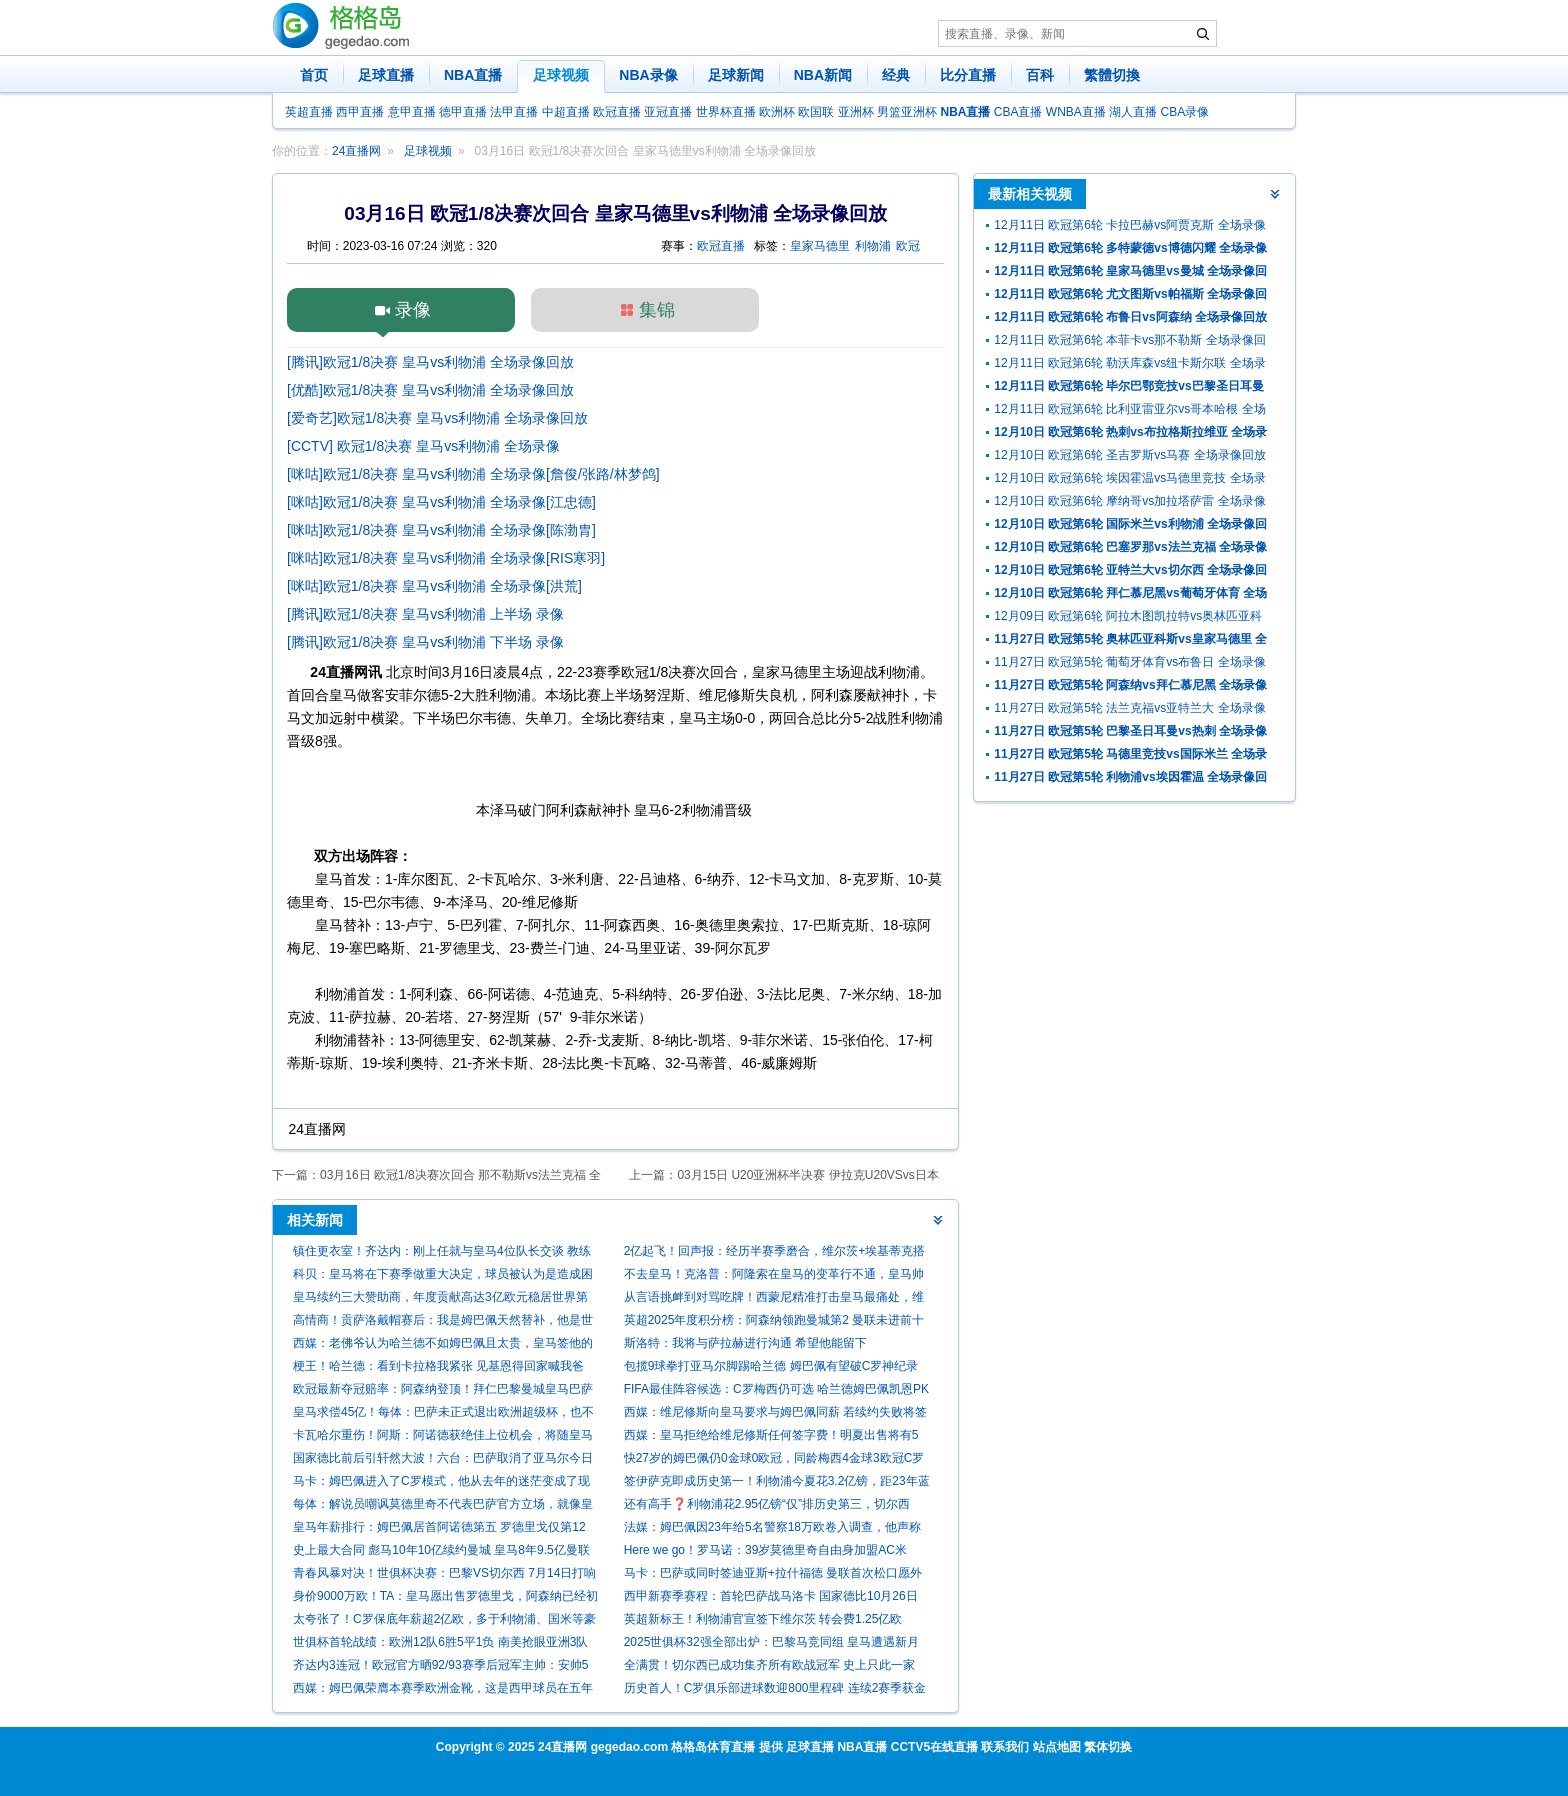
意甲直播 (412, 112)
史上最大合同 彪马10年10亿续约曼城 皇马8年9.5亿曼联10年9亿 (441, 1552)
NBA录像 (648, 75)
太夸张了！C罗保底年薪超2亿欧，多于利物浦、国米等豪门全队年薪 (444, 1621)
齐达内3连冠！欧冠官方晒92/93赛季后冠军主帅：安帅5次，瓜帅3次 (440, 1667)
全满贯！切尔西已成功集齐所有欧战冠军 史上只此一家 (769, 1665)
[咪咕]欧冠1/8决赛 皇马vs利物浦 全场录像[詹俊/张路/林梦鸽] (473, 474)
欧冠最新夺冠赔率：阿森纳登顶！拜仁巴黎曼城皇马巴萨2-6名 (443, 1391)
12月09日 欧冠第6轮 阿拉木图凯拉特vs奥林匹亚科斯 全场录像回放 (1128, 618)
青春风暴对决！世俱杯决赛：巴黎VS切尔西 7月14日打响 (444, 1573)
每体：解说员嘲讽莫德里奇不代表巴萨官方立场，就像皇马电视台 (443, 1506)
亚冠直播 (668, 112)
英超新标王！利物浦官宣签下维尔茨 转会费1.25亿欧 (763, 1619)
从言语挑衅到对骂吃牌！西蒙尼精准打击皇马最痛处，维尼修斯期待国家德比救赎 (774, 1299)
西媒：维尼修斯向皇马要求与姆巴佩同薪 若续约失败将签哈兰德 (775, 1414)
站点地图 (1057, 1747)
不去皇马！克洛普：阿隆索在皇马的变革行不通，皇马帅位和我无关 (774, 1276)
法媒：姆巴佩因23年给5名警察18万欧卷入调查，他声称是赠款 (772, 1529)
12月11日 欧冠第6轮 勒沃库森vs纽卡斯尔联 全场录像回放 (1129, 365)
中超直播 (566, 112)
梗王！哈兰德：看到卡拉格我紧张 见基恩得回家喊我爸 (438, 1366)
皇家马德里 (820, 246)
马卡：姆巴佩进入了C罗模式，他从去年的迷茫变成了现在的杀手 (441, 1483)
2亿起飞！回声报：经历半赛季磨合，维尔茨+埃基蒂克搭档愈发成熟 (775, 1253)
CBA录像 (1185, 112)
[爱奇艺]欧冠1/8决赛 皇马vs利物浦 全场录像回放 (437, 418)
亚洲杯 (856, 112)
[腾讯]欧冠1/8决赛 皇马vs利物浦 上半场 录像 (425, 614)
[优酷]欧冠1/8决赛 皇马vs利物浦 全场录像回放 (430, 390)
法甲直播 (514, 112)
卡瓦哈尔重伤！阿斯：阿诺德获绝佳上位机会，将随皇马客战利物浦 (443, 1437)
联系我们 (1005, 1747)
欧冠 (908, 246)
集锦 (657, 310)
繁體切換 (1112, 75)
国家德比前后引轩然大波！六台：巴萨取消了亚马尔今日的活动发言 (443, 1460)
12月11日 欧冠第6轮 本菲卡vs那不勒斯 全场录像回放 (1129, 342)
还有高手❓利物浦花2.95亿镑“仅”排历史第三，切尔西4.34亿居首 (767, 1506)
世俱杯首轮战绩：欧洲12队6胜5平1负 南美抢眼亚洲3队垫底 (440, 1644)
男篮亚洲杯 (907, 112)
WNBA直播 (1076, 112)
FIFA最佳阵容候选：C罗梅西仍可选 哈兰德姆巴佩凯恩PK (776, 1389)
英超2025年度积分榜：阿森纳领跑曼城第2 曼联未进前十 (774, 1320)
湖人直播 (1133, 112)
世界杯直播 (726, 112)
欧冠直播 (617, 112)
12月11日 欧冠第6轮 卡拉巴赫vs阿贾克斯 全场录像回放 (1129, 227)
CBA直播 (1018, 112)
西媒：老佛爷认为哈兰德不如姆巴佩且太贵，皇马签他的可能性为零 (443, 1345)
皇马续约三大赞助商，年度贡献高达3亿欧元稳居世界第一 (440, 1299)
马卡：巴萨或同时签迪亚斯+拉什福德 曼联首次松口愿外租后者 (773, 1575)
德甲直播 (463, 112)
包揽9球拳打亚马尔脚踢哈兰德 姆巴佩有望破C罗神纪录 (771, 1366)
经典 (896, 75)
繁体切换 (1108, 1747)
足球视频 (561, 75)
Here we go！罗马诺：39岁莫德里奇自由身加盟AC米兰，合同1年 (765, 1552)
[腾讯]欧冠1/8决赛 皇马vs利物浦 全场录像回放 (430, 362)
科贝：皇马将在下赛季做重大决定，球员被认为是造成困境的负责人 (443, 1276)
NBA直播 (473, 75)
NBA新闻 (823, 75)
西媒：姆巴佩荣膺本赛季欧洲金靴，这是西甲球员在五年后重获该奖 (443, 1690)
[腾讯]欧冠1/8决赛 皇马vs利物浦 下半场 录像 (425, 642)
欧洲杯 (777, 112)
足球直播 (386, 75)
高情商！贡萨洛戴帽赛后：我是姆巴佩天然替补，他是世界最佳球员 (443, 1322)
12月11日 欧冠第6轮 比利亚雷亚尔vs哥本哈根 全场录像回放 (1129, 411)
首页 (314, 75)
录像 (413, 310)
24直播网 (356, 151)
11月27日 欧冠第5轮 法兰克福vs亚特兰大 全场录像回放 (1129, 710)
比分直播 (968, 75)
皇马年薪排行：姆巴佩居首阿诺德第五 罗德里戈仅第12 (439, 1527)
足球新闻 (736, 75)
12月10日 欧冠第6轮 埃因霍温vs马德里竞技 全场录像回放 (1129, 480)
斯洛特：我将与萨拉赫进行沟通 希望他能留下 (745, 1343)
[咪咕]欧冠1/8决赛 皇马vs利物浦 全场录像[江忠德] (441, 502)
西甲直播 (360, 112)
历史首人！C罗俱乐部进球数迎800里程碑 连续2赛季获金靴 (775, 1690)
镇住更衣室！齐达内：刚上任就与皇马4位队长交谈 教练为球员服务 (442, 1253)
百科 (1040, 75)
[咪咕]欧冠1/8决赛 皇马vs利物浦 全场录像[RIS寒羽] (446, 558)
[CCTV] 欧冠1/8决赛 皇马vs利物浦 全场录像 (423, 446)
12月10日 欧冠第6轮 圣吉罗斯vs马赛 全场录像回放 (1129, 455)
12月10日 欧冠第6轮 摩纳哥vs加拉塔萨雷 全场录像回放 (1129, 503)
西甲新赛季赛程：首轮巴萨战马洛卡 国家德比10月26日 (771, 1596)
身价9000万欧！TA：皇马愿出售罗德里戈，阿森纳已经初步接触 (445, 1598)
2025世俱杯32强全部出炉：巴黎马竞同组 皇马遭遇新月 (771, 1642)
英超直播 (309, 112)
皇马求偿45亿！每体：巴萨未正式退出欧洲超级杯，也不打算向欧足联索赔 (443, 1414)
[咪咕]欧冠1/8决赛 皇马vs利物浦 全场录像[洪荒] (434, 586)
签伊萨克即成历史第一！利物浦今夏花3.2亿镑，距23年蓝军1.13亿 (777, 1483)
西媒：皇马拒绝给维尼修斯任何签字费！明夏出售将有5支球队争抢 (771, 1437)
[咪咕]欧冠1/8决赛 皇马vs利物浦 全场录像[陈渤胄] (441, 530)
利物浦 (873, 246)
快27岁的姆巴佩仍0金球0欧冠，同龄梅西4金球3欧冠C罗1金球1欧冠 (774, 1460)
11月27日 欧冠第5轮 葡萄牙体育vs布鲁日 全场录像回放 (1129, 664)
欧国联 (816, 112)
